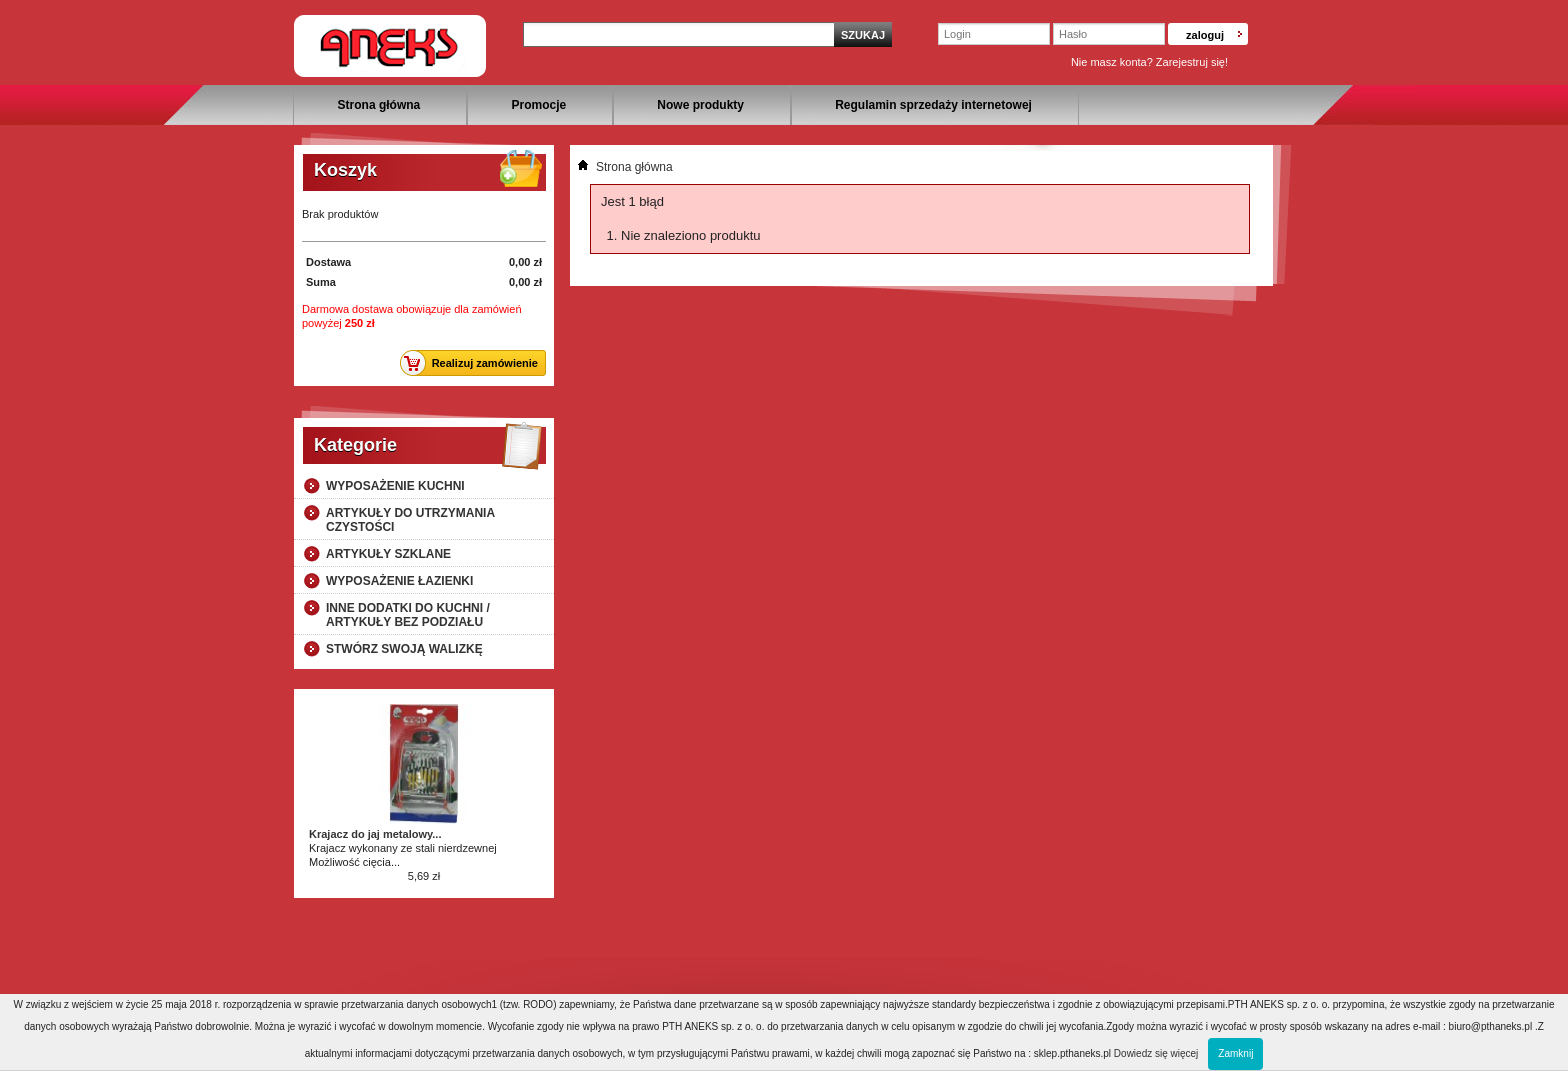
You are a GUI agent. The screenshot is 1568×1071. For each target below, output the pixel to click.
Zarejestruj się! (1192, 62)
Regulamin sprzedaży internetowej (933, 105)
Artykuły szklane (388, 554)
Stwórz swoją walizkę (404, 649)
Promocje (538, 105)
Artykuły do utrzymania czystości (410, 520)
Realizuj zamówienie (474, 363)
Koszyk (345, 170)
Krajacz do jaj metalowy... (375, 834)
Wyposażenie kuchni (395, 486)
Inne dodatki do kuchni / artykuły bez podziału (408, 615)
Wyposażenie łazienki (399, 581)
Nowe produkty (700, 105)
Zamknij (1235, 1053)
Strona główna (379, 105)
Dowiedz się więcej (1156, 1053)
